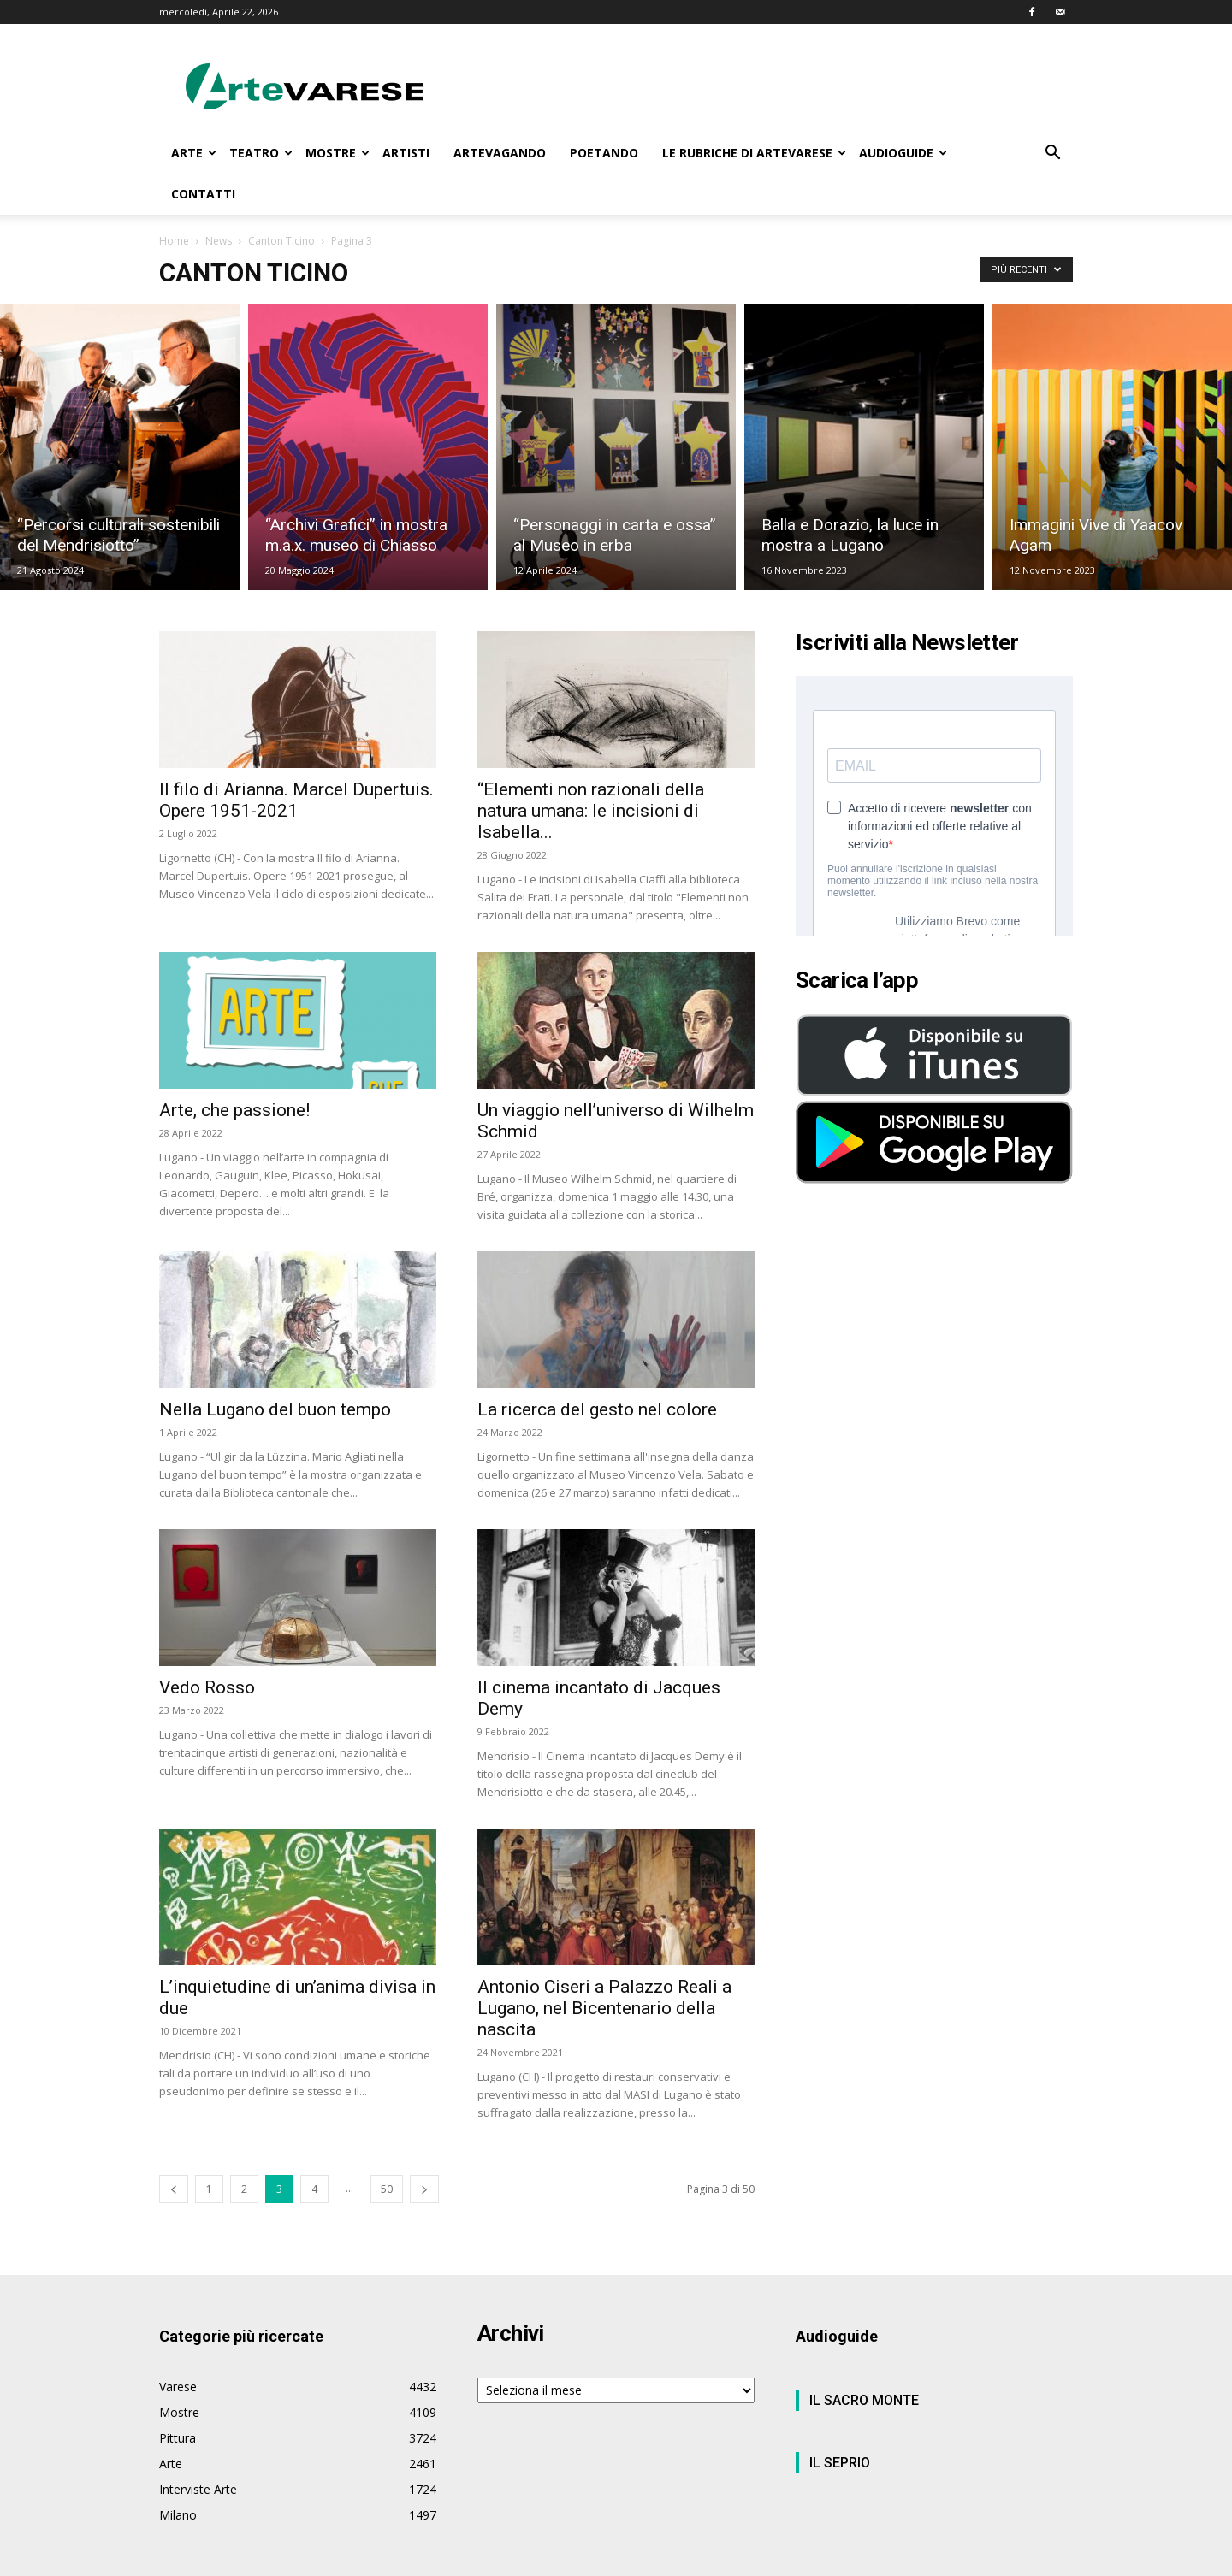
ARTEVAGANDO (499, 153)
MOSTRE (337, 153)
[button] (1052, 154)
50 (387, 2189)
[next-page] (424, 2189)
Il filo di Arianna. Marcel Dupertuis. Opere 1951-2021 (296, 800)
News (218, 240)
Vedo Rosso (207, 1687)
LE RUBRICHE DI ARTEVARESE (754, 153)
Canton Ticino (281, 240)
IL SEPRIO (839, 2463)
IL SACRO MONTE (864, 2400)
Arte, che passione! (234, 1110)
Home (174, 240)
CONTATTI (203, 194)
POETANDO (604, 153)
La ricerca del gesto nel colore (597, 1409)
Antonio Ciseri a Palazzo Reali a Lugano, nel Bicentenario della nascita (604, 2008)
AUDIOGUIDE (903, 153)
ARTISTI (405, 153)
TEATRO (261, 153)
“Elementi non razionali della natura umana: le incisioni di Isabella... (590, 810)
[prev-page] (173, 2189)
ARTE (193, 153)
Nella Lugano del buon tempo (275, 1409)
